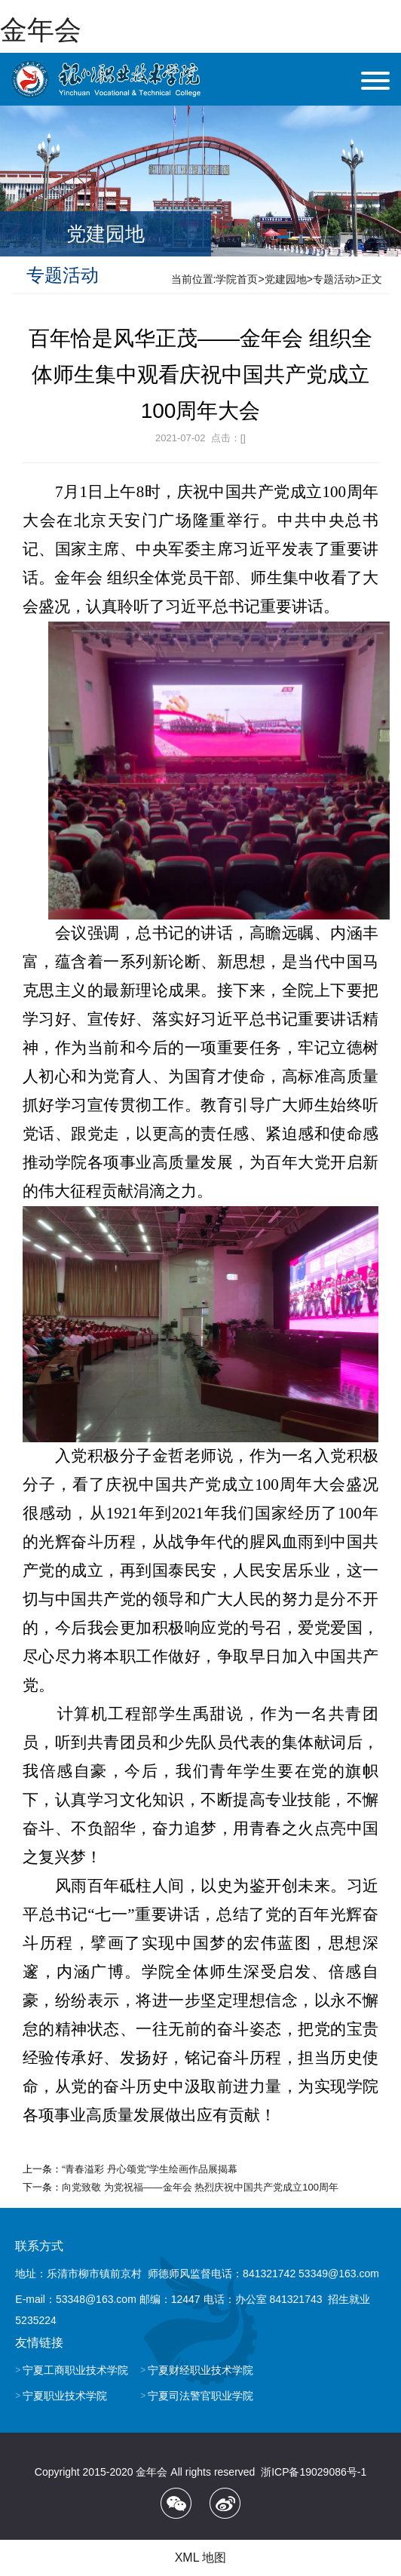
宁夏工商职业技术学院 (75, 2370)
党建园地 (286, 279)
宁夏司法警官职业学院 (200, 2396)
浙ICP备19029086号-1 (313, 2472)
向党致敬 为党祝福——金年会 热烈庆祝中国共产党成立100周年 (200, 2187)
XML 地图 (201, 2557)
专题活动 (334, 279)
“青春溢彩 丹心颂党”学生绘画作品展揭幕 (149, 2169)
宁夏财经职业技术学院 (200, 2370)
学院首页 (237, 279)
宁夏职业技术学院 (65, 2396)
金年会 (40, 29)
